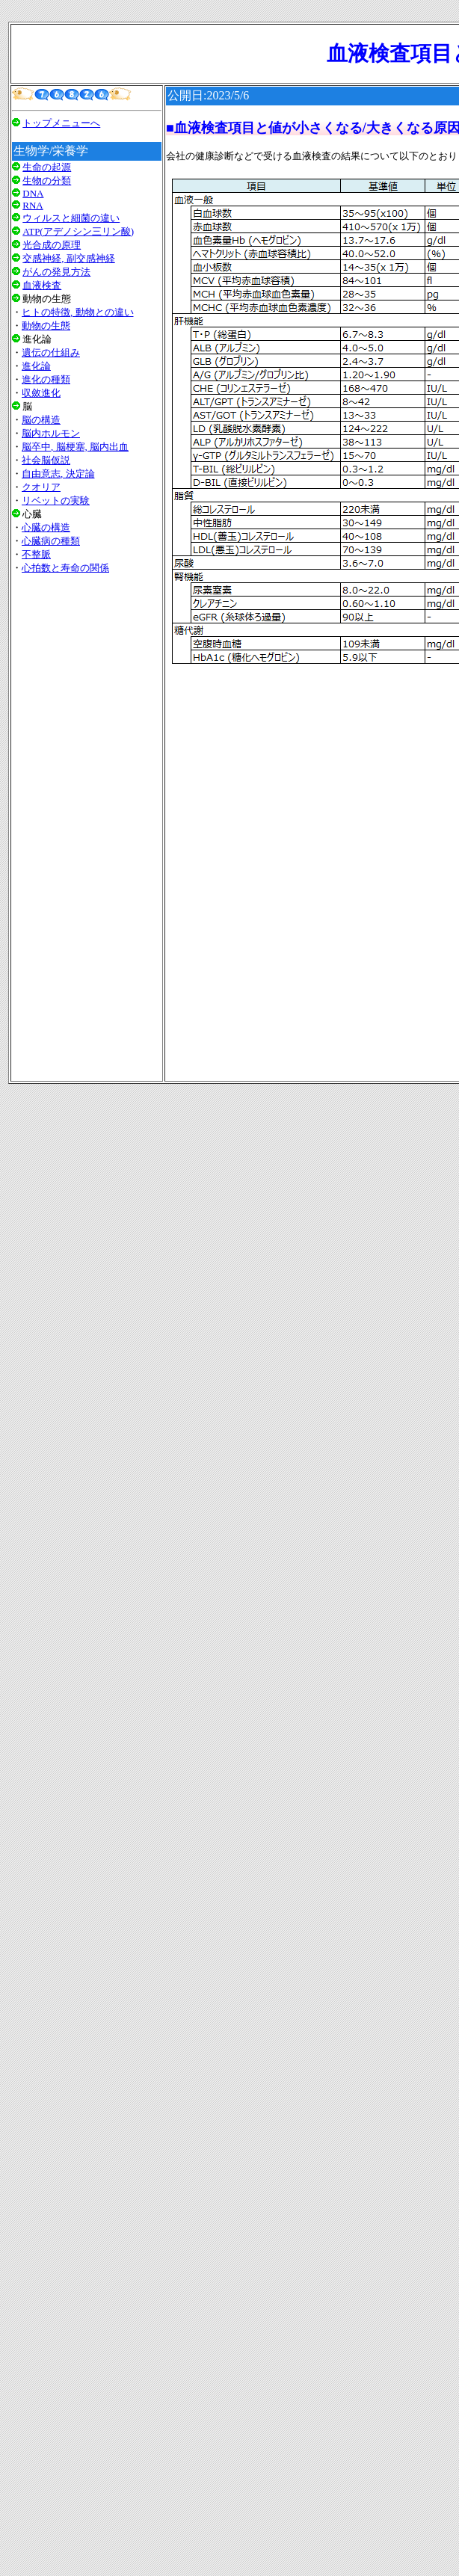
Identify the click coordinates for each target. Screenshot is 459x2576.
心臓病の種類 (51, 540)
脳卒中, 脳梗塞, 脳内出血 (75, 446)
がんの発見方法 (56, 271)
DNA (32, 193)
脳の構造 (41, 419)
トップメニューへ (61, 123)
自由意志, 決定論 (58, 473)
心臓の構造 (46, 527)
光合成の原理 (51, 244)
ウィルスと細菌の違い (71, 218)
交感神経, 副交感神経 (68, 258)
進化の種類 (46, 379)
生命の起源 (46, 167)
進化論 (36, 366)
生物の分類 (46, 180)
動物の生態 (46, 325)
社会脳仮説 (46, 460)
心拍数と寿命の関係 (65, 567)
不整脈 (36, 554)
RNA (32, 205)
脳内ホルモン (51, 433)
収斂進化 (41, 392)
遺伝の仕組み (51, 352)
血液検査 (41, 285)
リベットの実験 (56, 500)
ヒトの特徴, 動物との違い (78, 312)
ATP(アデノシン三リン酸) (78, 231)
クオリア (41, 487)
